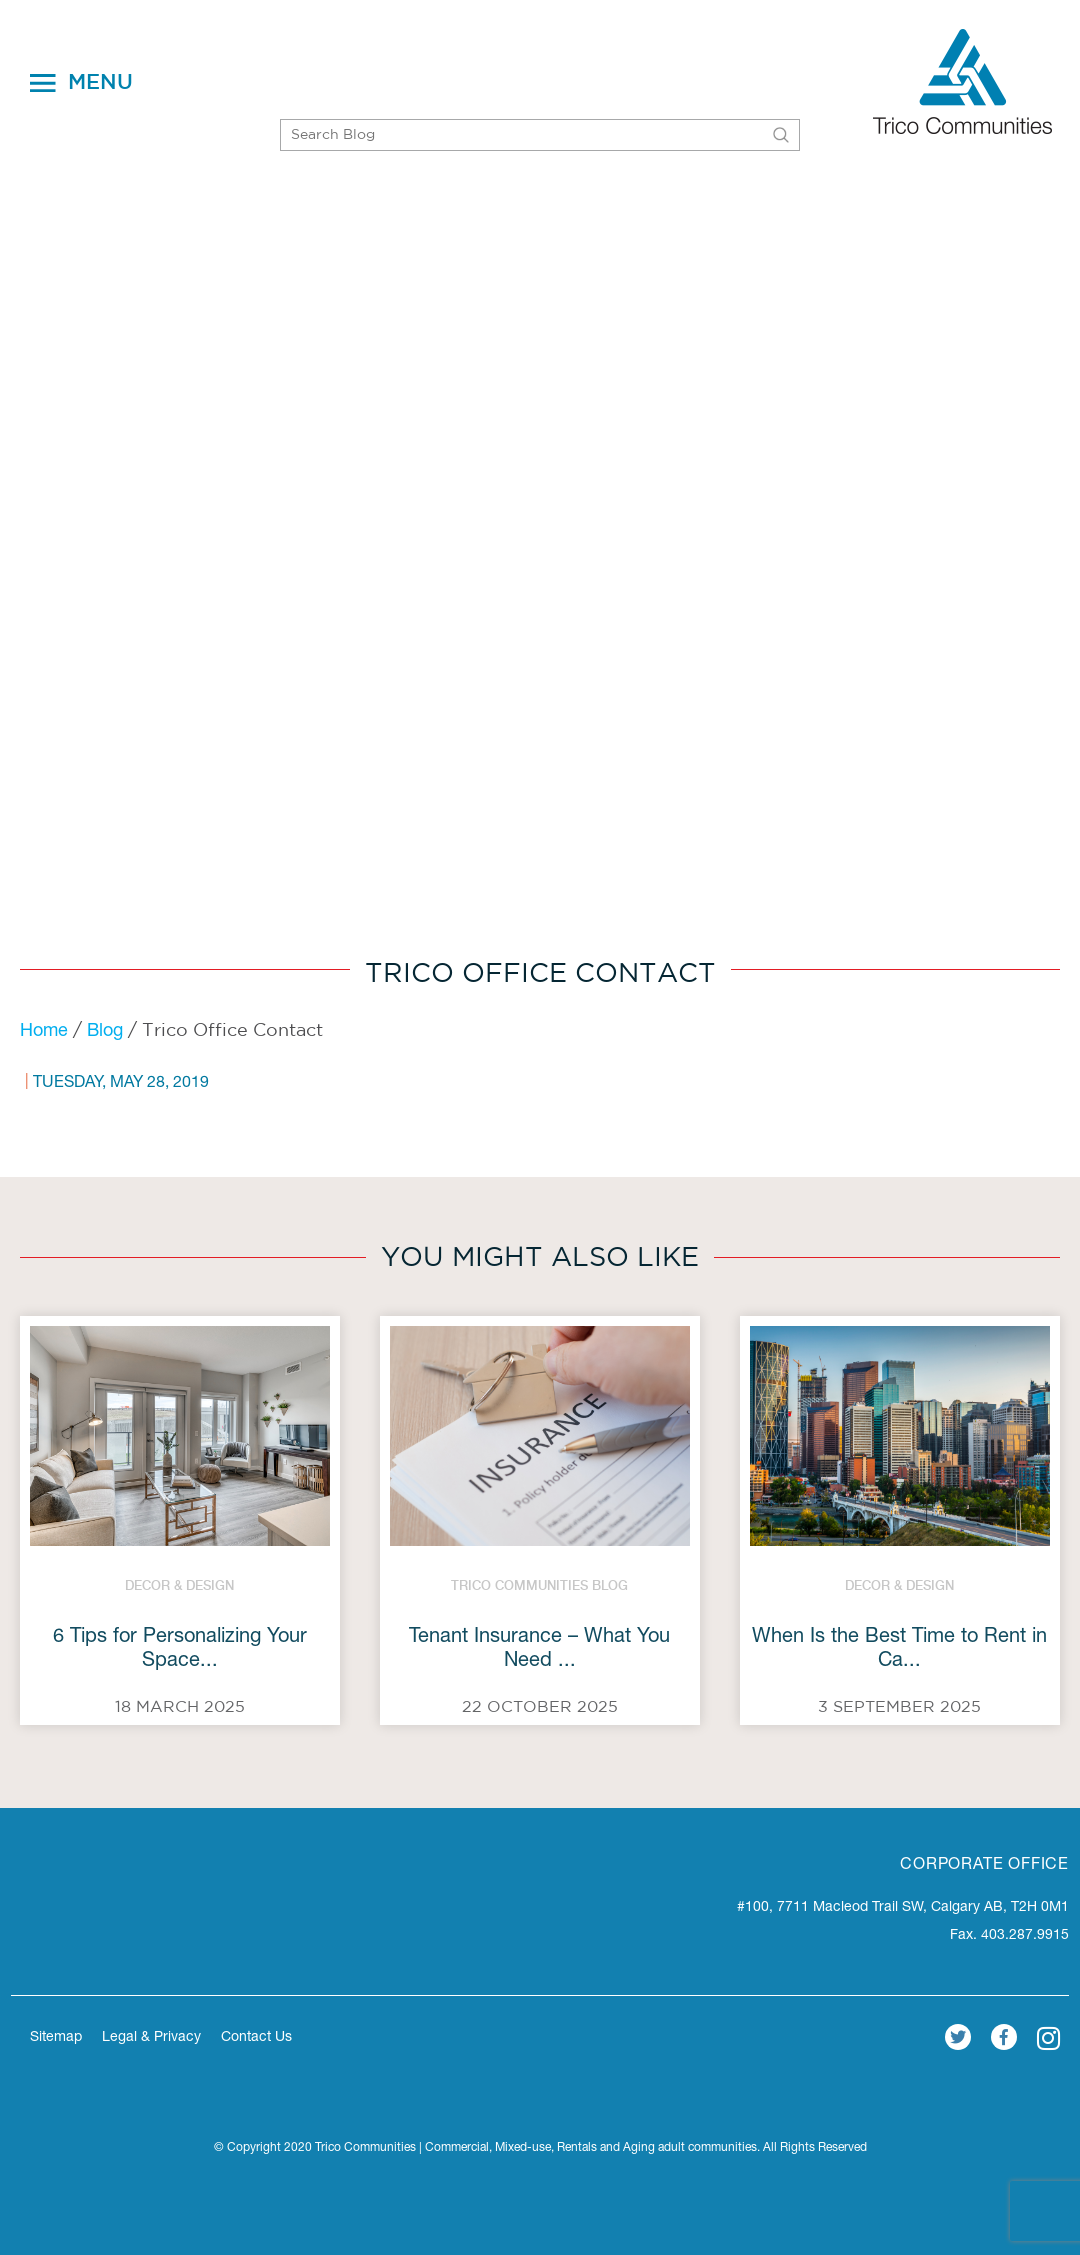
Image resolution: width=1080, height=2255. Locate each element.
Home (44, 1032)
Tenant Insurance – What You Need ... (539, 1650)
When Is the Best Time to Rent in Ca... (899, 1650)
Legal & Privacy (151, 2038)
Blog (105, 1032)
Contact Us (256, 2038)
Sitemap (56, 2038)
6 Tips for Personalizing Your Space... (180, 1650)
